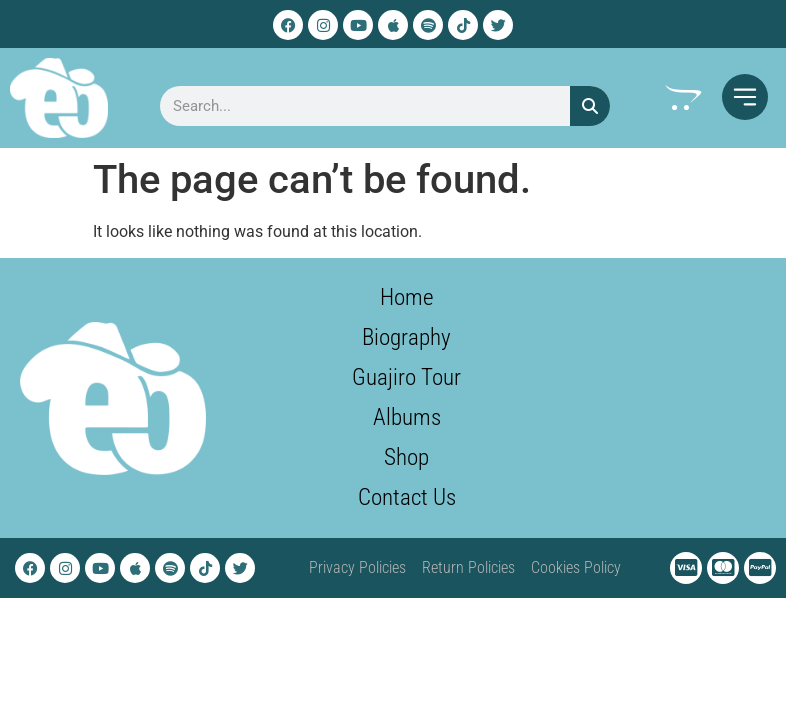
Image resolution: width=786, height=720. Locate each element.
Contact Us (407, 497)
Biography (406, 337)
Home (407, 297)
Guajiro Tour (406, 377)
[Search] (590, 106)
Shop (406, 457)
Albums (407, 417)
